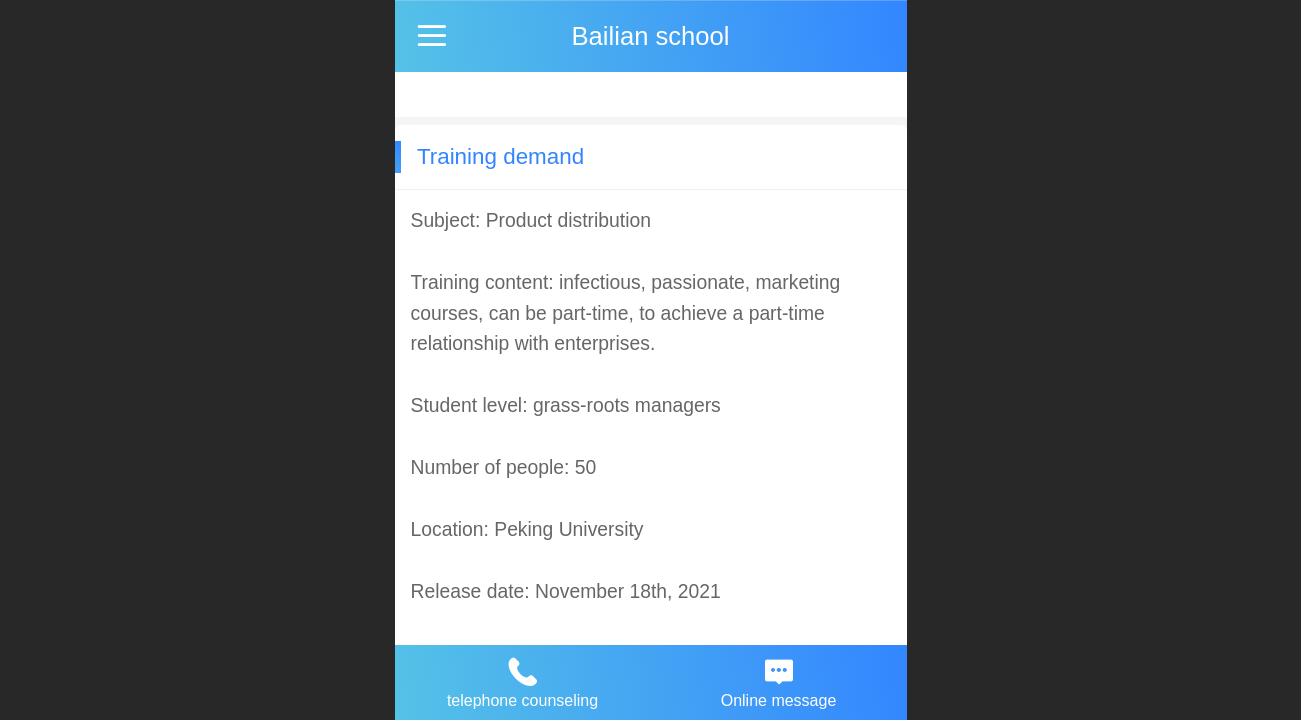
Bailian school (651, 36)
